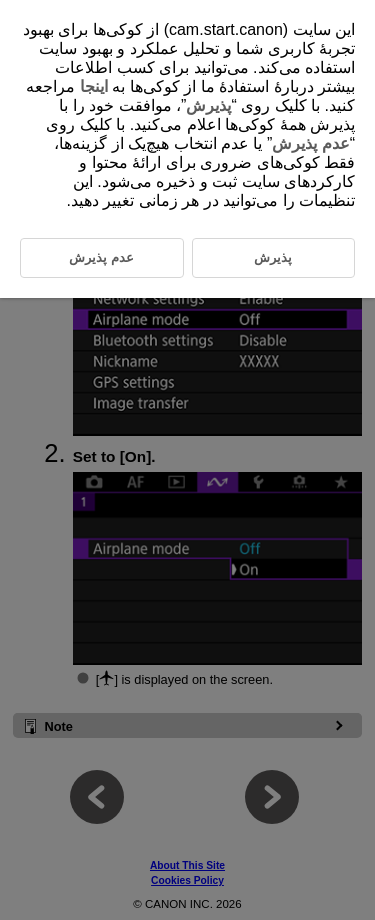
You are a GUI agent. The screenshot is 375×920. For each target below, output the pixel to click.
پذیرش (208, 105)
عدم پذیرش (310, 143)
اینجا (94, 86)
